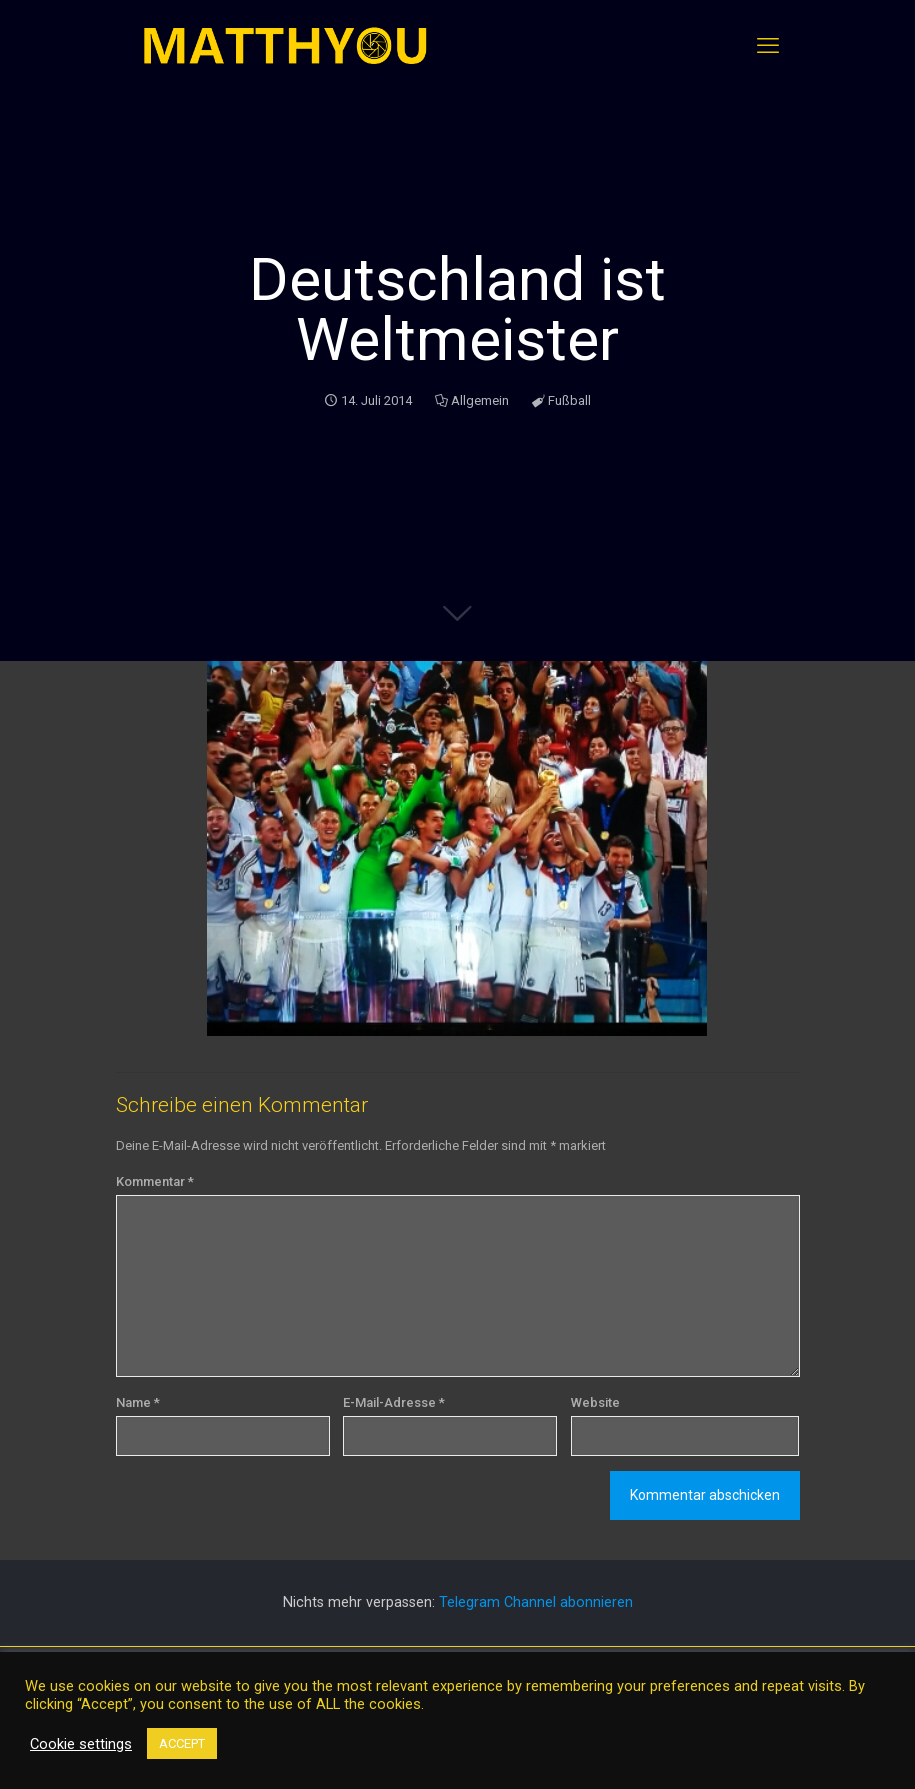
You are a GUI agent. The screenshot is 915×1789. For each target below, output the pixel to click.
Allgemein (480, 400)
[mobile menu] (768, 46)
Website (595, 1402)
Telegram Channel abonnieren (536, 1602)
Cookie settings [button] (81, 1744)
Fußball (569, 400)
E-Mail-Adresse (394, 1402)
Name (138, 1402)
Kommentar (155, 1181)
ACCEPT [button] (182, 1743)
